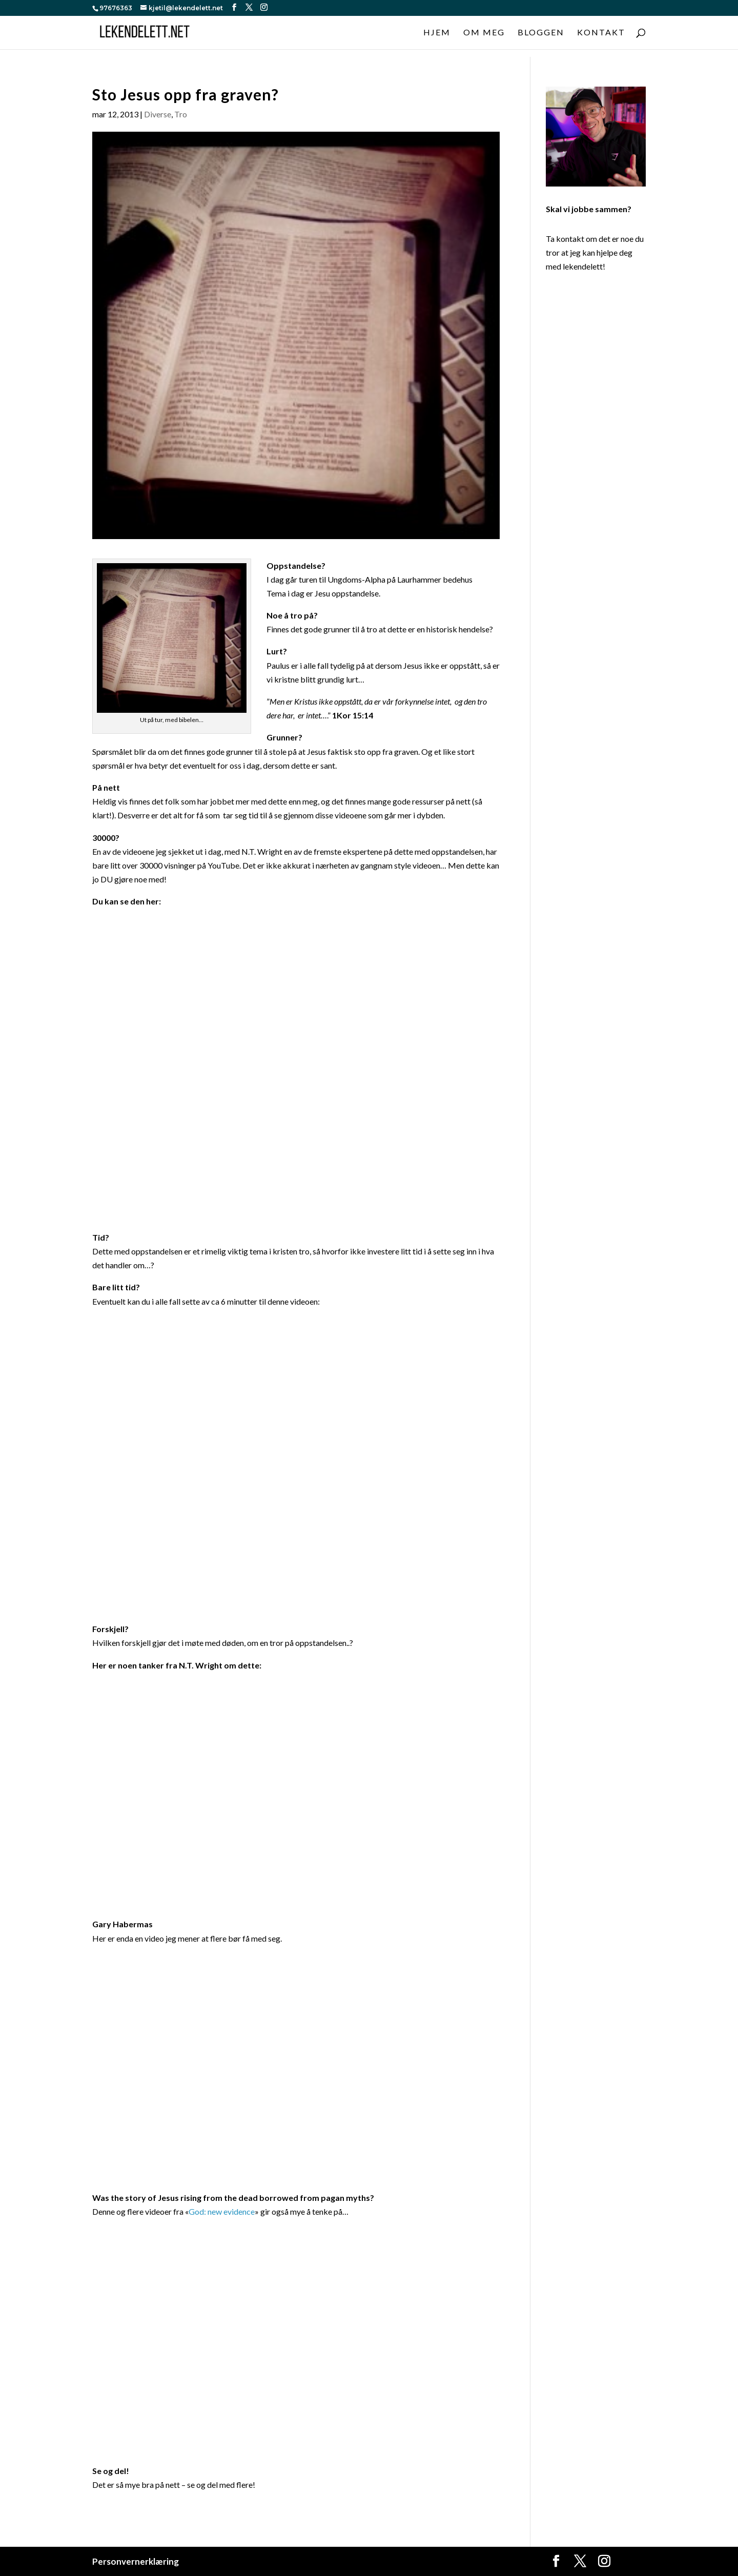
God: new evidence (222, 2211)
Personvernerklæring (135, 2561)
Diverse (157, 114)
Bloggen (541, 33)
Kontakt (601, 33)
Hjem (436, 33)
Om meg (484, 33)
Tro (180, 114)
